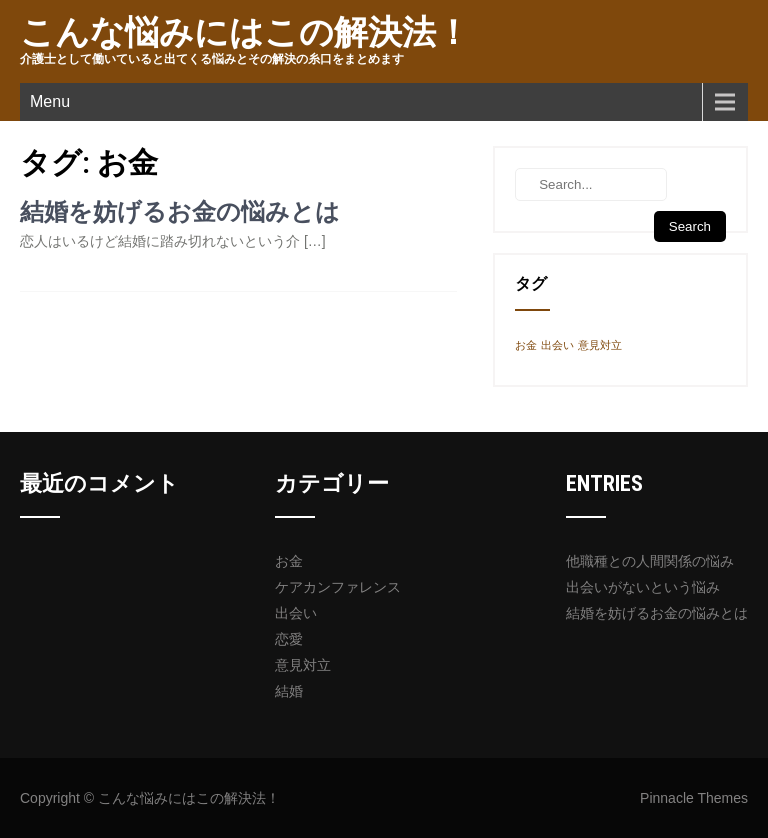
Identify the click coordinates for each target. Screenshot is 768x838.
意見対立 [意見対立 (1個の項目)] (600, 345)
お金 (289, 561)
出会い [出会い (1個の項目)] (557, 345)
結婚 (289, 691)
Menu (50, 101)
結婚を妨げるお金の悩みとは (180, 212)
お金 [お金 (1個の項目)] (526, 345)
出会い (296, 613)
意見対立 (303, 665)
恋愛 (289, 639)
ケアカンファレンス (338, 587)
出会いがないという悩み (643, 587)
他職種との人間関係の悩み (650, 561)
